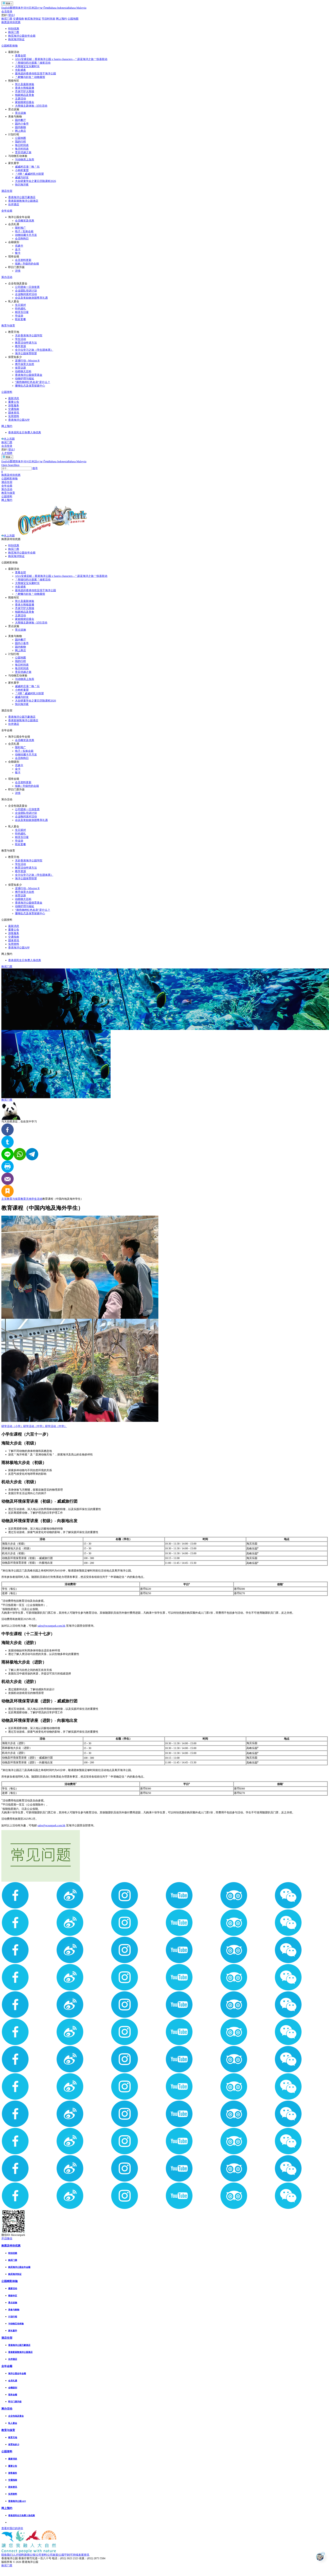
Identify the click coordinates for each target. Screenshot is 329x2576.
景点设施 (20, 112)
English (5, 7)
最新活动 (12, 2288)
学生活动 (20, 339)
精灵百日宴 (22, 312)
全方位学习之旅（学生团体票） (34, 349)
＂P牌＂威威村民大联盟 (29, 173)
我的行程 (20, 141)
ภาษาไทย (43, 7)
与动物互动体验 (16, 2323)
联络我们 (6, 2554)
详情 (17, 270)
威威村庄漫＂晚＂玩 (27, 166)
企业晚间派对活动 (26, 294)
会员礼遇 (12, 2380)
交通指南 (18, 18)
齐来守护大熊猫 (24, 91)
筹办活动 (6, 277)
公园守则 (64, 2554)
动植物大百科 (23, 371)
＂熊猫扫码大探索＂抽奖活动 (33, 62)
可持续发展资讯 (79, 2554)
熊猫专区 (12, 2295)
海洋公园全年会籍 (17, 2373)
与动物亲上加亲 (24, 159)
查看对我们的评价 (12, 2528)
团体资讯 (13, 412)
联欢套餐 (20, 319)
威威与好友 (22, 177)
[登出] (11, 15)
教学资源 (20, 346)
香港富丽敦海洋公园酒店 (23, 200)
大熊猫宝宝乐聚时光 (27, 66)
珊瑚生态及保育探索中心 (30, 385)
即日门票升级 (15, 2401)
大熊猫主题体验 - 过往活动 (31, 105)
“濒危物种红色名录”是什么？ (32, 382)
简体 (18, 7)
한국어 (25, 7)
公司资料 (41, 2554)
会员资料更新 (23, 260)
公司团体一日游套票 (27, 287)
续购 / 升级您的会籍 (27, 263)
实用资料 (13, 416)
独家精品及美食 (24, 95)
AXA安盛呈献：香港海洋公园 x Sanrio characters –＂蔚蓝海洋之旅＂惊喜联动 (61, 59)
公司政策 (52, 2554)
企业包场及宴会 (16, 2416)
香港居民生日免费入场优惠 (24, 432)
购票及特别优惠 (10, 22)
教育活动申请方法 (26, 342)
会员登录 (6, 11)
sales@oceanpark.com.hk (51, 1625)
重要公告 (13, 401)
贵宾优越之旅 (23, 152)
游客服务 (13, 405)
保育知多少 (13, 2444)
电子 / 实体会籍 (24, 231)
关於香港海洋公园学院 (28, 335)
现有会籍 (12, 2394)
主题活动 (20, 98)
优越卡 (19, 245)
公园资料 (6, 392)
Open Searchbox (10, 465)
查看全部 (20, 55)
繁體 (12, 7)
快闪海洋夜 (22, 184)
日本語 (33, 7)
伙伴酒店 (13, 204)
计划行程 (12, 2316)
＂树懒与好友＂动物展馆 (30, 77)
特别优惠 (13, 28)
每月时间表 (22, 148)
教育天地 (25, 1198)
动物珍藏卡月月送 (26, 234)
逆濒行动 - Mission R (27, 360)
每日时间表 (22, 145)
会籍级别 (12, 2387)
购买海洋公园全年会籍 (21, 35)
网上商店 (20, 130)
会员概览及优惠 (24, 220)
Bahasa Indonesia (58, 7)
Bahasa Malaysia (77, 7)
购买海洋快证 (33, 18)
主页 (4, 1198)
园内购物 (20, 127)
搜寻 (35, 468)
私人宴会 (12, 2423)
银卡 (17, 252)
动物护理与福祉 (24, 378)
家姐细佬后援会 (24, 102)
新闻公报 (29, 2554)
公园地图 (73, 18)
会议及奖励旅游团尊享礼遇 (31, 297)
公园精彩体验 (9, 45)
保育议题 (20, 367)
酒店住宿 (6, 190)
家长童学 (12, 2330)
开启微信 (6, 2238)
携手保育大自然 (24, 364)
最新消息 (13, 398)
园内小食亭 (22, 123)
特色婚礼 (20, 308)
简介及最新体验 (24, 84)
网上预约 (61, 18)
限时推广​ (20, 227)
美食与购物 (13, 2309)
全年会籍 (6, 210)
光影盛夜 (20, 69)
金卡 (17, 249)
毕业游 (19, 315)
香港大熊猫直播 (24, 87)
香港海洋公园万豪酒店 (21, 197)
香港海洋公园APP (19, 419)
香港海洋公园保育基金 (28, 374)
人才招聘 (6, 453)
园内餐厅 (20, 120)
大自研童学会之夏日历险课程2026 (35, 181)
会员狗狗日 (22, 238)
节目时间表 (48, 18)
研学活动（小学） (12, 1426)
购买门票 (6, 18)
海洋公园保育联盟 (26, 353)
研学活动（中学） (34, 1426)
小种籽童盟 (22, 170)
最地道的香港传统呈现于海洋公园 (35, 73)
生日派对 (20, 304)
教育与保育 (8, 325)
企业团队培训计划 (26, 290)
